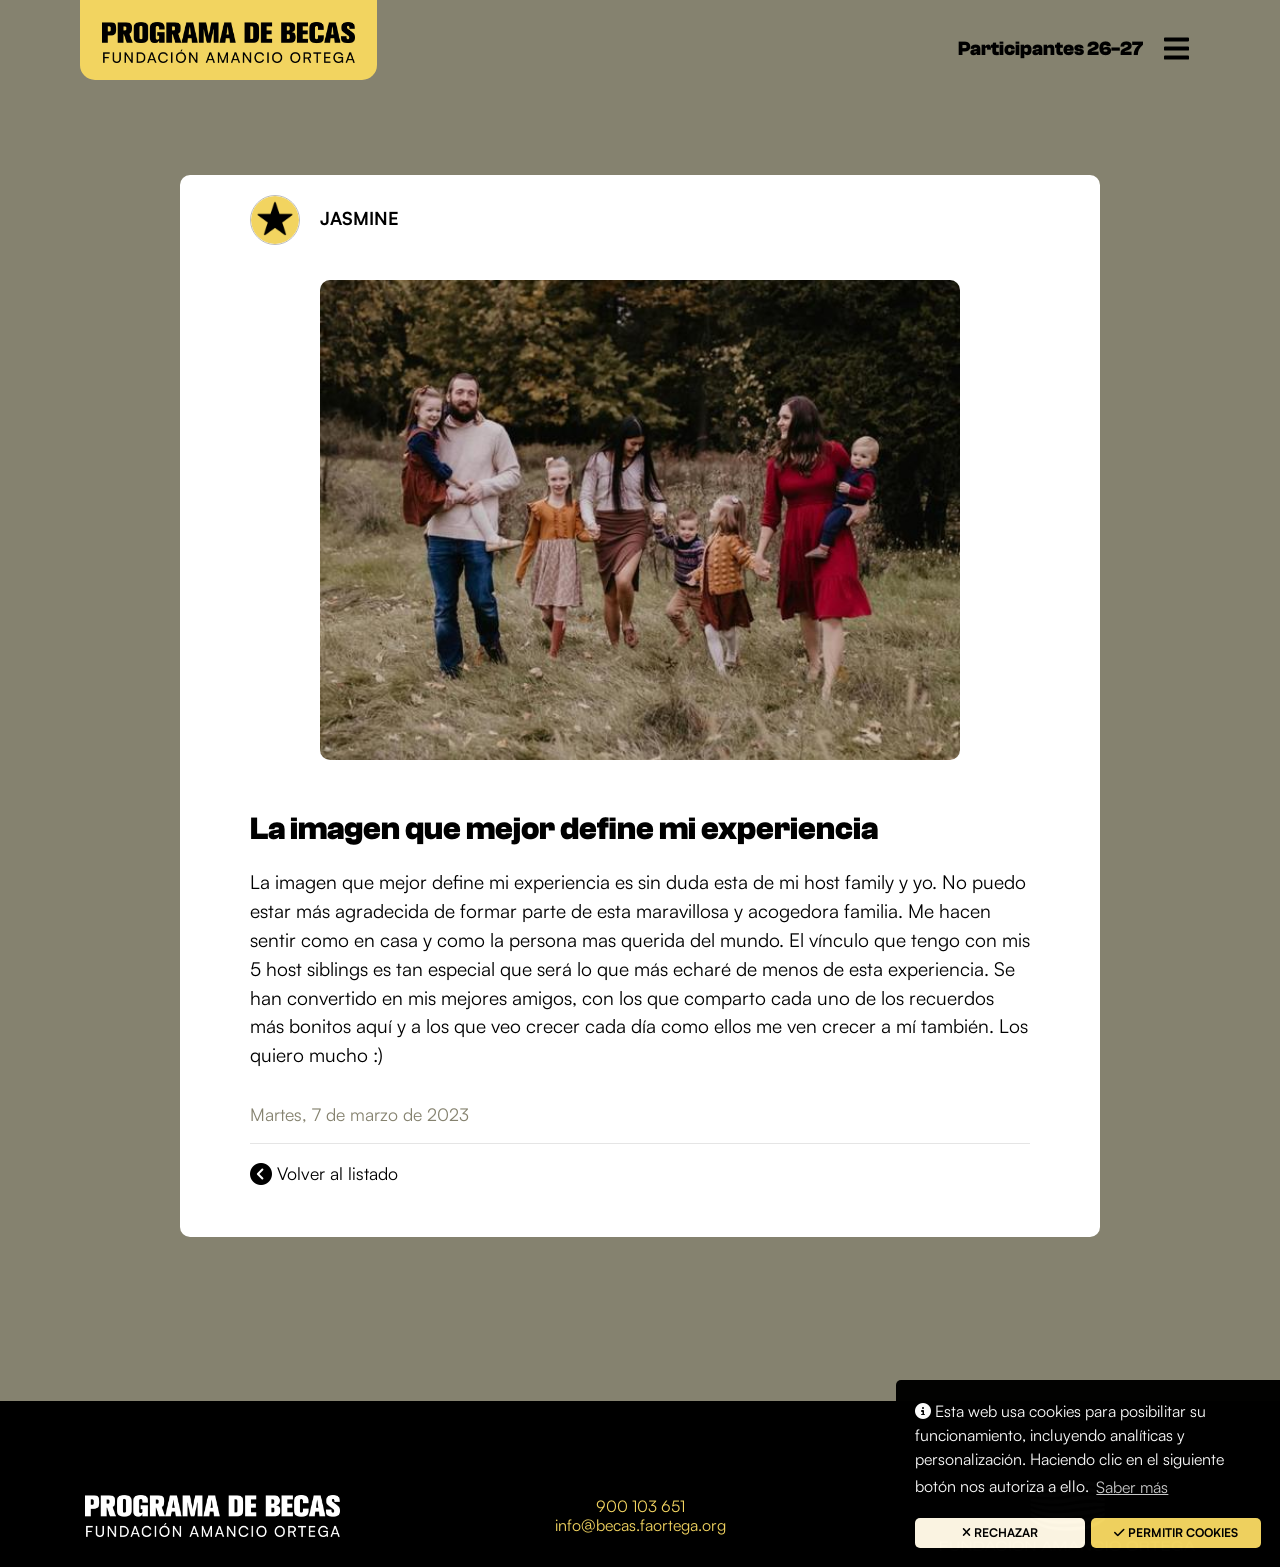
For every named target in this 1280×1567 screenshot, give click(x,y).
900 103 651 (640, 1506)
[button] (1000, 1533)
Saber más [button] (1132, 1487)
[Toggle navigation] (1176, 48)
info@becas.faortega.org (640, 1525)
